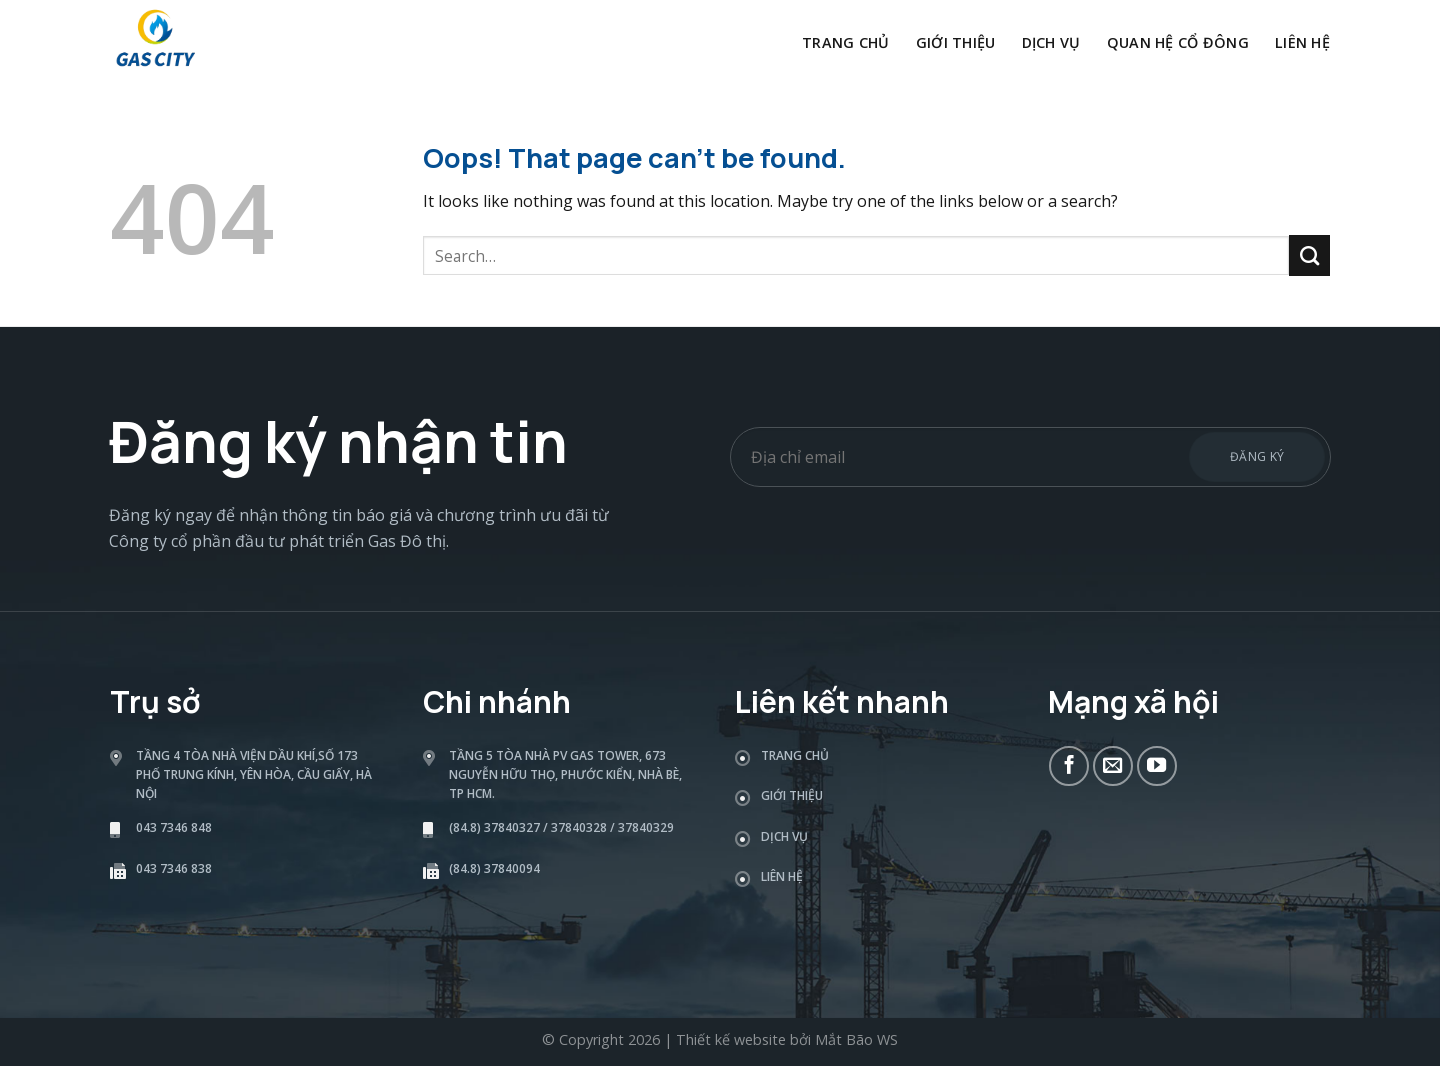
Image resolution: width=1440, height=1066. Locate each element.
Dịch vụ (1051, 42)
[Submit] (1309, 255)
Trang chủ (846, 42)
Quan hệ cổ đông (1178, 42)
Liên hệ (1302, 42)
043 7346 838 (174, 868)
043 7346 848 (174, 827)
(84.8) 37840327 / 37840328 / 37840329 (561, 827)
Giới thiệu (956, 42)
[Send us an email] (1113, 766)
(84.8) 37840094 (494, 868)
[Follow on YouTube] (1157, 766)
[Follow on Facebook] (1069, 766)
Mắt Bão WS (856, 1039)
